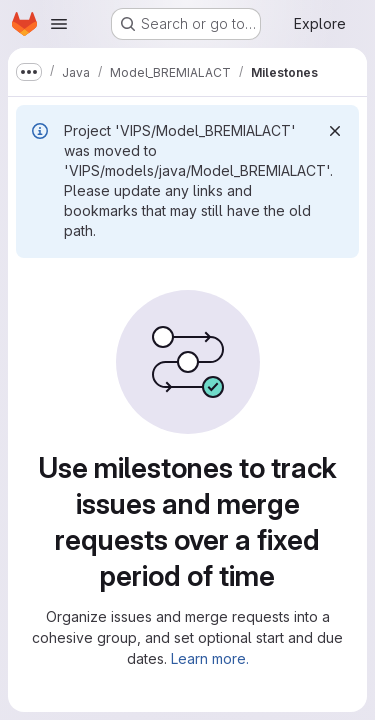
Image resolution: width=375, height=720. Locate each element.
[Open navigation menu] (59, 24)
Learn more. (210, 658)
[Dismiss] (335, 131)
